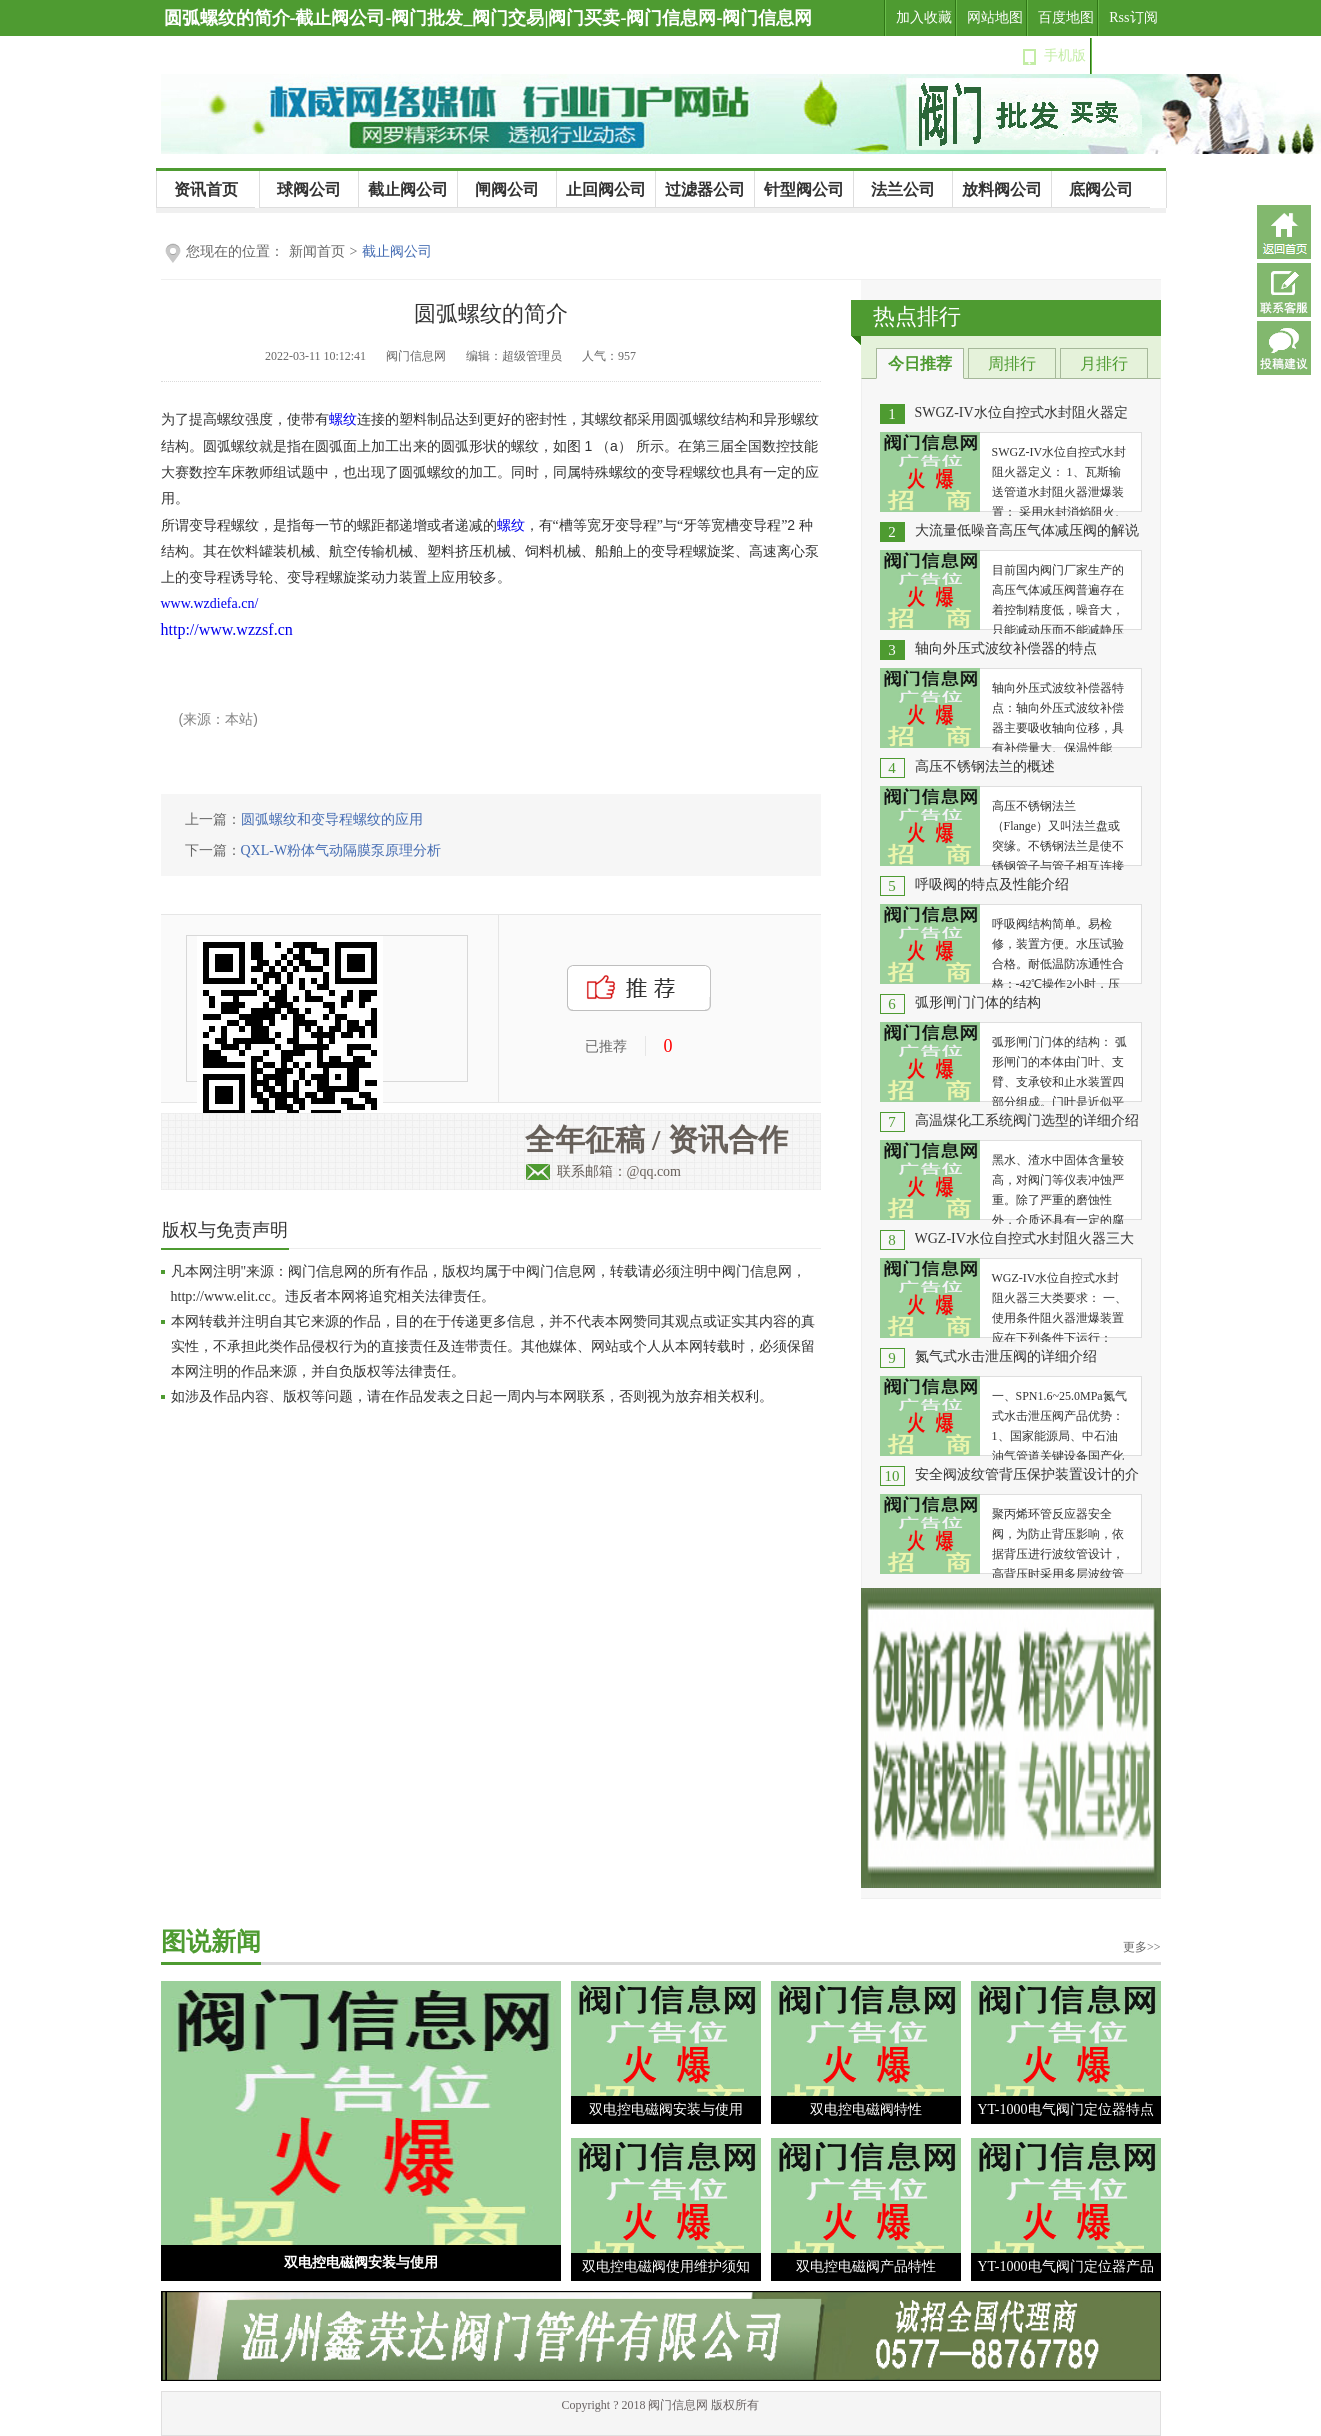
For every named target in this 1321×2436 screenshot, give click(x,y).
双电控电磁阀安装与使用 (361, 2262)
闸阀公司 (507, 189)
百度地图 (1066, 17)
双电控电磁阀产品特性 (866, 2266)
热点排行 (917, 316)
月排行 (1104, 363)
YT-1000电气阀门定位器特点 (1065, 2109)
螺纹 (343, 419)
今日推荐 (920, 363)
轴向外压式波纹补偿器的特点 (1006, 648)
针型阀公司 (804, 189)
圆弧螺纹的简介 (491, 313)
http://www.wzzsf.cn (227, 629)
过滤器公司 (705, 189)
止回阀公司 (606, 189)
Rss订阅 (1133, 17)
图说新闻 (211, 1941)
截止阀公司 (408, 189)
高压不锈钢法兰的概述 (985, 766)
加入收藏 (924, 17)
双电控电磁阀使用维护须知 (666, 2266)
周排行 (1012, 363)
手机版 (1065, 55)
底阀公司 (1101, 189)
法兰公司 (903, 189)
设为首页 (1130, 55)
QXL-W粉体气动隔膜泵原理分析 (341, 850)
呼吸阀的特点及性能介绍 (992, 884)
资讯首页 (206, 189)
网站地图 (995, 17)
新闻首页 (317, 251)
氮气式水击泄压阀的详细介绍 (1006, 1356)
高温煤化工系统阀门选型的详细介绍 (1027, 1120)
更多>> (1142, 1947)
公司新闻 (180, 226)
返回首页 (1284, 232)
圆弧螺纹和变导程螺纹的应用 (332, 819)
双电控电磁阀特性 (866, 2109)
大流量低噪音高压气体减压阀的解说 (1027, 530)
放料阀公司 (1002, 189)
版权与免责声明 (225, 1230)
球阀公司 (309, 189)
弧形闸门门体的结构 (978, 1002)
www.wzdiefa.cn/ (210, 603)
